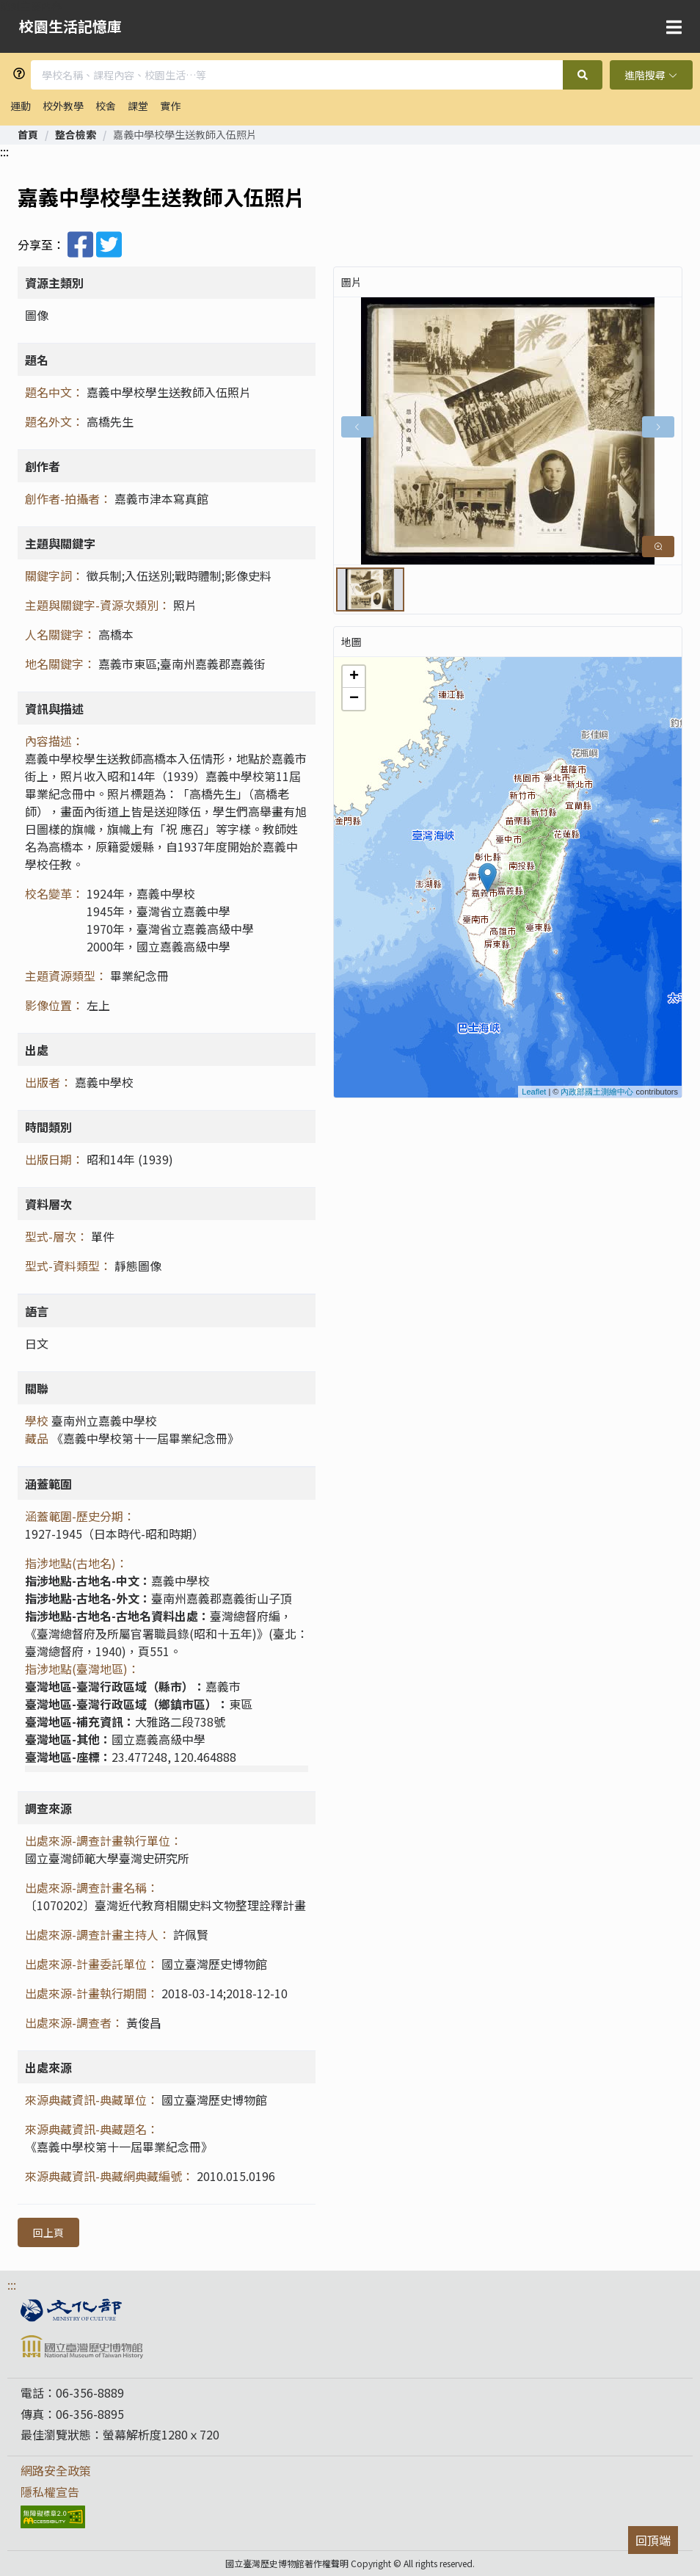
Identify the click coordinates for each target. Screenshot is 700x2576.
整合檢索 (75, 134)
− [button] (354, 699)
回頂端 (653, 2540)
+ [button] (354, 677)
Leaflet (534, 1091)
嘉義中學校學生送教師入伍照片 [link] (185, 134)
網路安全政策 (56, 2470)
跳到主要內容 (31, 6)
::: (4, 151)
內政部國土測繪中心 (597, 1091)
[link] (28, 134)
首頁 (28, 134)
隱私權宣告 (50, 2491)
